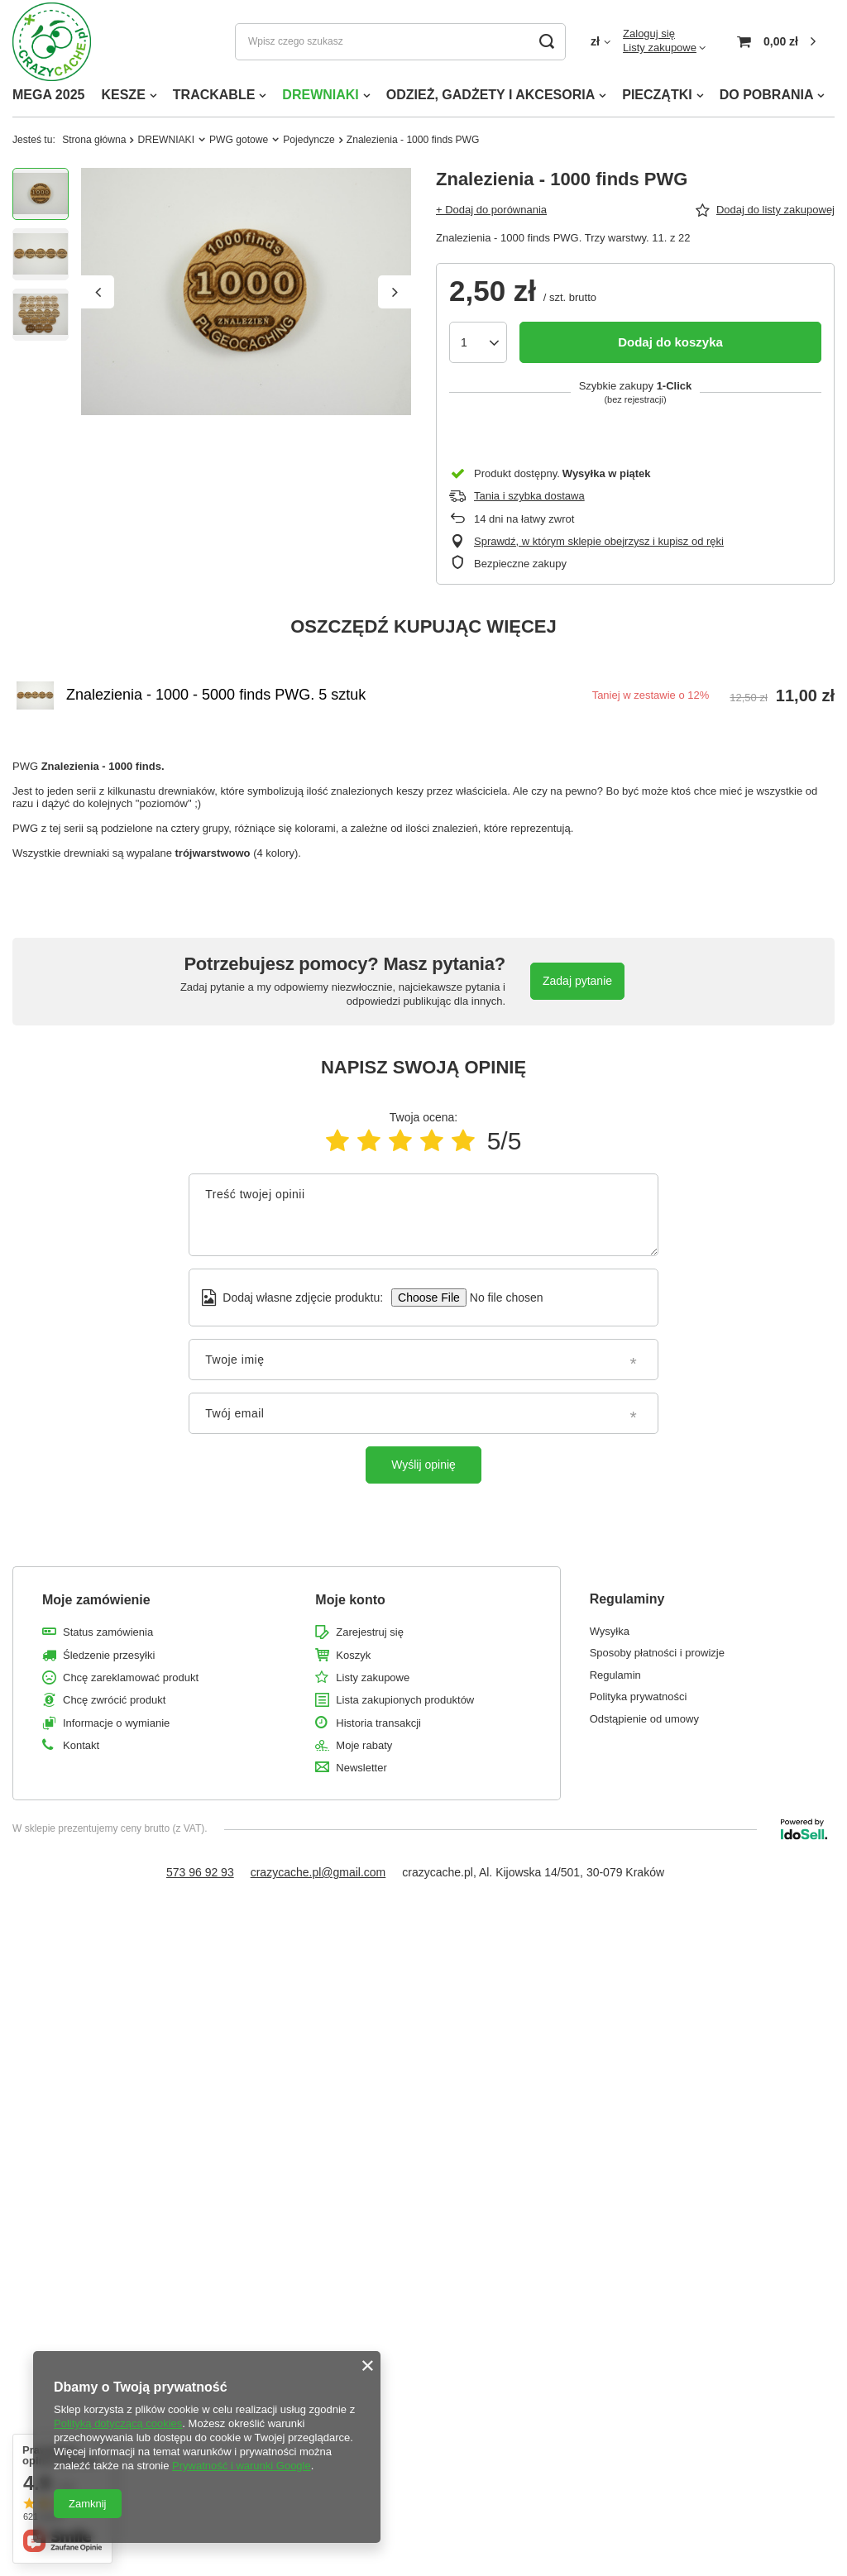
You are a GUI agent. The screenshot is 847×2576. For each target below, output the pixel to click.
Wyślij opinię (423, 1464)
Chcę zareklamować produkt (131, 1677)
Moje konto (350, 1600)
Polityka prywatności (638, 1696)
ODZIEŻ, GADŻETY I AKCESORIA (490, 95)
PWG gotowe (238, 140)
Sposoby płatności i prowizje (657, 1652)
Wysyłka (609, 1631)
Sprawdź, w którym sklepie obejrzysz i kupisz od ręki (599, 541)
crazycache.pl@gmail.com (318, 1872)
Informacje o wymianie (116, 1723)
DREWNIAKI (320, 95)
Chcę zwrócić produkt (114, 1700)
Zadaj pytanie (577, 980)
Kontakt (81, 1745)
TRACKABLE (214, 95)
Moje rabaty (364, 1745)
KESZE (123, 95)
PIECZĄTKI (656, 95)
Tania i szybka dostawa (529, 496)
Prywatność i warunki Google (241, 2465)
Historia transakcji (378, 1723)
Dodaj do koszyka (670, 342)
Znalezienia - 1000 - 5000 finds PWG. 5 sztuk (216, 694)
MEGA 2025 (48, 95)
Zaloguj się (649, 33)
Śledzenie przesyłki (109, 1655)
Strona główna (94, 140)
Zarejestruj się (370, 1632)
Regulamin (615, 1675)
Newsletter (361, 1767)
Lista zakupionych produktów (405, 1700)
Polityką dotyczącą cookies (118, 2423)
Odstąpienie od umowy (644, 1719)
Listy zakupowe (659, 47)
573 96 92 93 (200, 1872)
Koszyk (353, 1655)
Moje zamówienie (96, 1600)
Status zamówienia (108, 1632)
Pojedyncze (309, 140)
